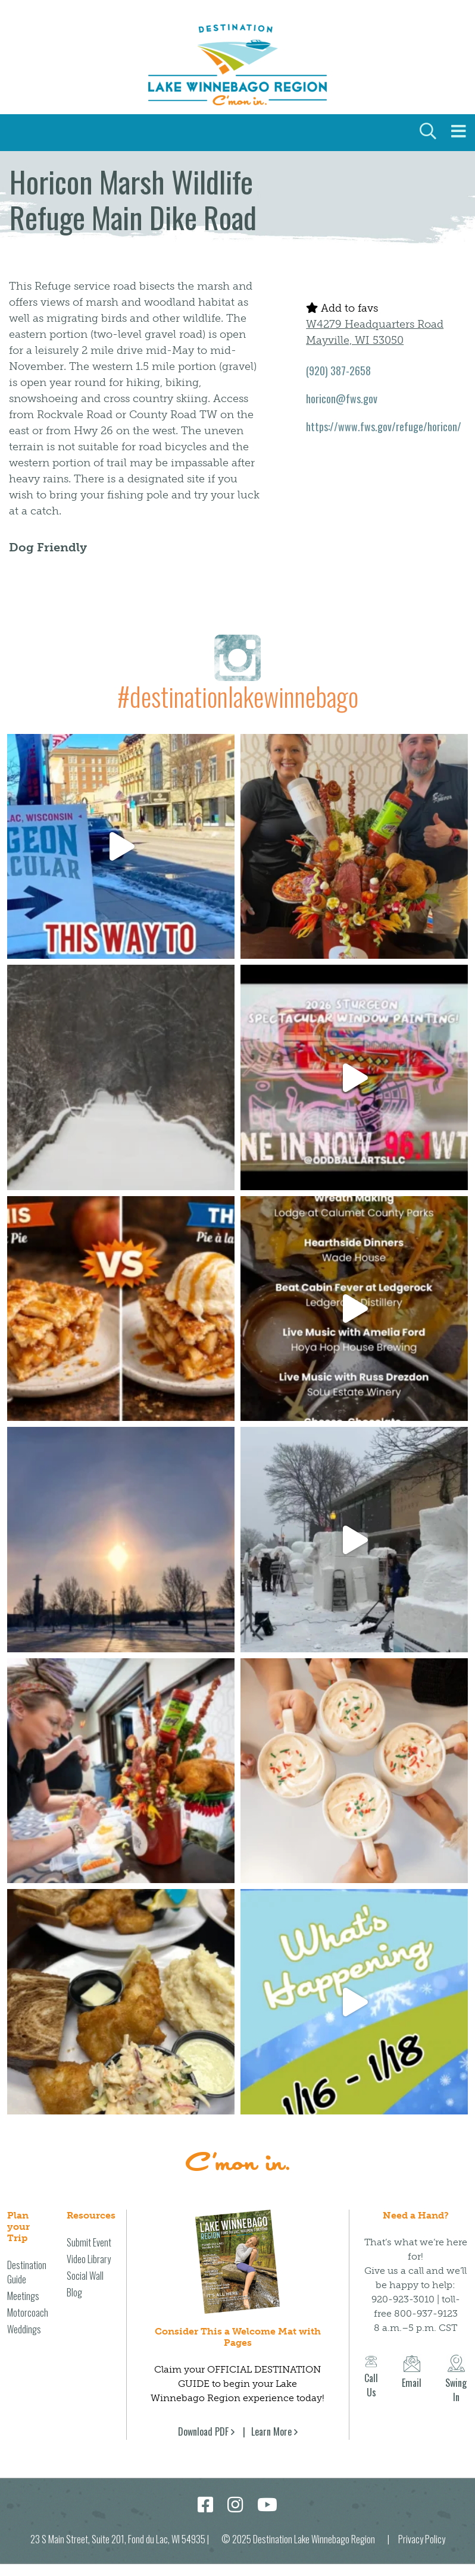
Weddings (24, 2329)
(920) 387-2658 (338, 370)
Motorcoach (27, 2312)
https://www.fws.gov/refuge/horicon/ (383, 426)
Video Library (89, 2259)
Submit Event (89, 2242)
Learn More (271, 2431)
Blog (74, 2292)
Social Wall (85, 2275)
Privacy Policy (421, 2539)
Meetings (23, 2296)
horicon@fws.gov (341, 398)
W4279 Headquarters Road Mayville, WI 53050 (374, 332)
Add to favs (342, 308)
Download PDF (203, 2431)
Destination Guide (26, 2272)
